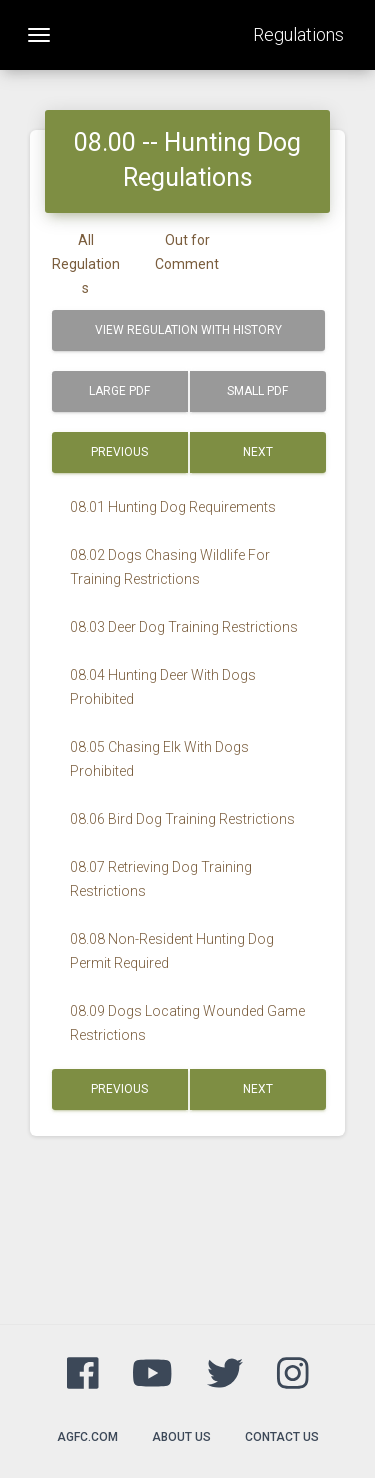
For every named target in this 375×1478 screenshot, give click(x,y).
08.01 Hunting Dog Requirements (173, 507)
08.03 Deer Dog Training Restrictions (184, 627)
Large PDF (119, 391)
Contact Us (282, 1437)
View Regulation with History (188, 330)
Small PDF (257, 391)
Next (257, 452)
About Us (181, 1437)
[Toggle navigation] (39, 35)
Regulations (298, 34)
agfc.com (87, 1437)
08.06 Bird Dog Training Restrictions (182, 819)
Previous (119, 452)
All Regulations (86, 264)
